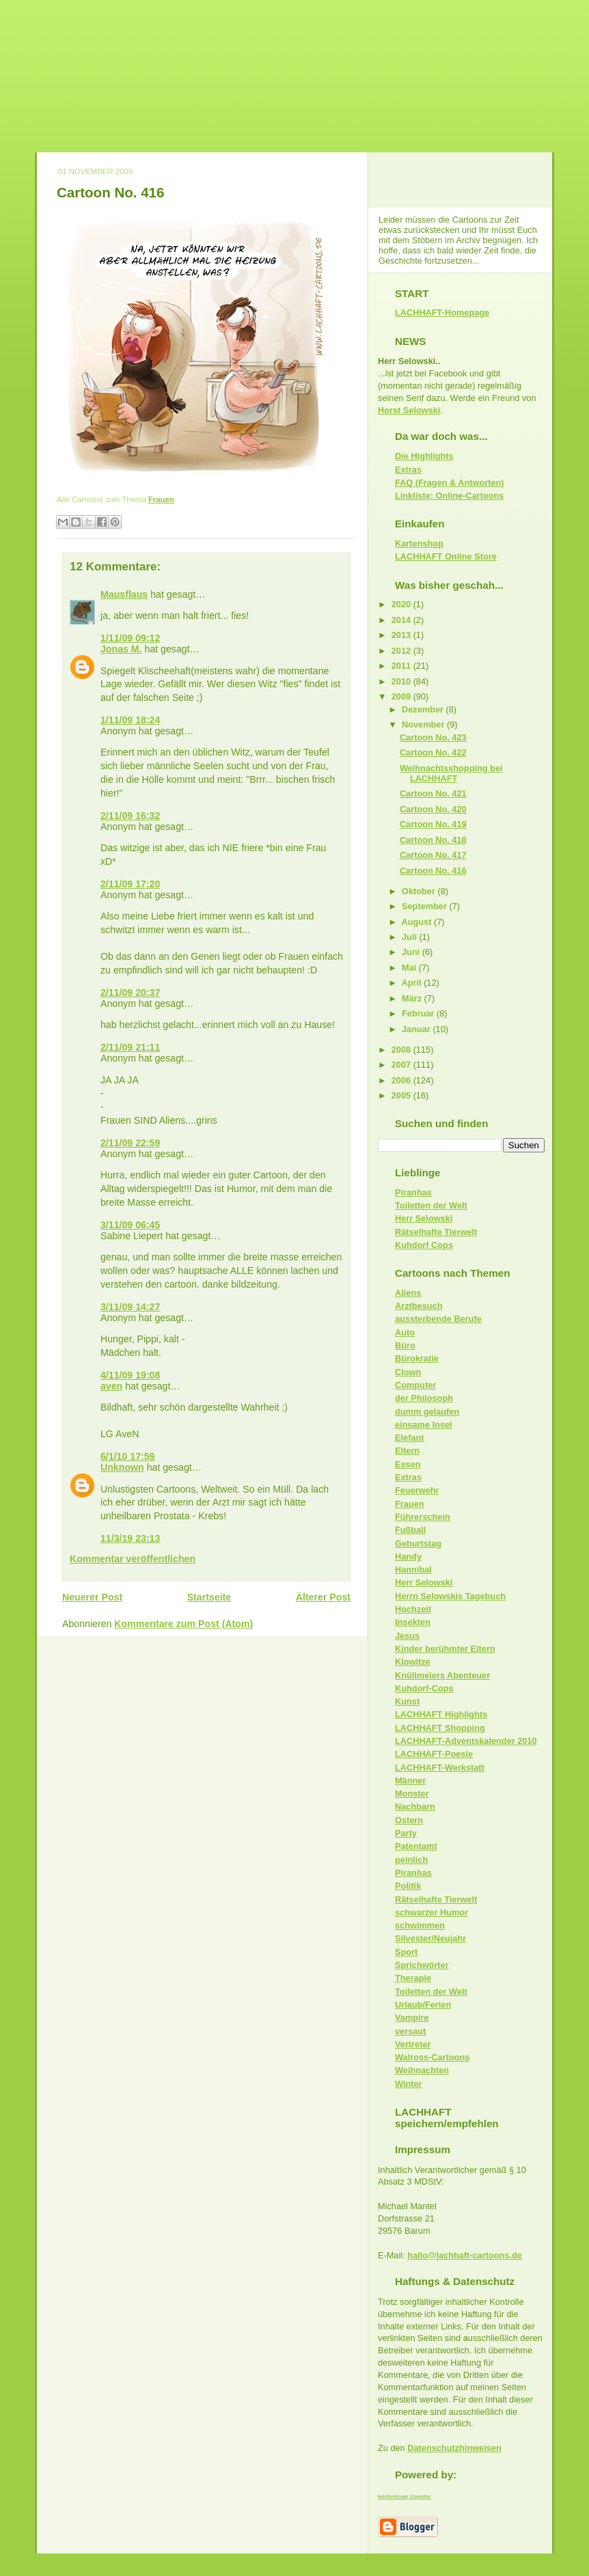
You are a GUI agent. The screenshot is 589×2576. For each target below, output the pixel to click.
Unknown (122, 1467)
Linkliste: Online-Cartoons (449, 495)
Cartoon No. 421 (433, 793)
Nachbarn (415, 1806)
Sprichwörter (422, 1965)
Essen (408, 1464)
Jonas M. (121, 648)
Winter (408, 2084)
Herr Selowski (423, 1218)
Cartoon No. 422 (433, 752)
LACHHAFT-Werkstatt (439, 1767)
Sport (406, 1952)
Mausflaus (124, 594)
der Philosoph (424, 1398)
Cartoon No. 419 (433, 824)
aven (111, 1386)
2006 (402, 1080)
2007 (402, 1065)
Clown (408, 1372)
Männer (410, 1780)
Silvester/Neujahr (430, 1938)
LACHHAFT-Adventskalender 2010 (466, 1741)
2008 (402, 1049)
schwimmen (420, 1925)
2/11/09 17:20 (130, 883)
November (424, 724)
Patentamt (416, 1846)
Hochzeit (413, 1609)
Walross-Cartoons (432, 2057)
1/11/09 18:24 (130, 720)
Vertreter (412, 2044)
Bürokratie (417, 1358)
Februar (419, 1013)
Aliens (408, 1293)
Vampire (412, 2017)
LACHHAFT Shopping (440, 1728)
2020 (402, 604)
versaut (410, 2031)
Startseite (209, 1597)
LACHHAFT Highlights (441, 1714)
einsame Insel (423, 1424)
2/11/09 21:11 (130, 1047)
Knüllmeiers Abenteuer (442, 1675)
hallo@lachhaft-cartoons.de (464, 2255)
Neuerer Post (92, 1597)
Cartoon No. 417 (433, 855)
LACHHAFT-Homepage (442, 312)
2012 (402, 651)
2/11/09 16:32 (130, 815)
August (418, 922)
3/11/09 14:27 (130, 1306)
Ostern (409, 1820)
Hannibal (413, 1569)
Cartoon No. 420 (433, 809)
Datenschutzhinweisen (454, 2448)
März (413, 998)
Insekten (412, 1622)
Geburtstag (418, 1543)
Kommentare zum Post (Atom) (183, 1623)
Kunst (407, 1701)
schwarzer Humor (431, 1912)
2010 (402, 681)
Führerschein (422, 1517)
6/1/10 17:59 (127, 1456)
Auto (405, 1332)
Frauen (161, 499)
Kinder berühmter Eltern (445, 1649)
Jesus (407, 1636)
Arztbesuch (418, 1306)
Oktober (419, 891)
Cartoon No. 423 (433, 737)
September (425, 906)
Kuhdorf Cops (424, 1245)
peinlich (411, 1860)
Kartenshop (419, 543)
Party (406, 1833)
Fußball (410, 1530)
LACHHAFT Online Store (446, 556)
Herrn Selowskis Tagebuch (450, 1596)
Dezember (424, 709)
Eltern (407, 1450)
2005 (402, 1095)
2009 (402, 696)
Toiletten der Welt (431, 1205)
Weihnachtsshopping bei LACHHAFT (451, 773)
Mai (410, 967)
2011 (402, 666)
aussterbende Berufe (438, 1319)
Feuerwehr (417, 1490)
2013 (402, 635)
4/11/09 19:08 (130, 1375)
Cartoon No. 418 (433, 840)
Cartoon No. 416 (110, 192)
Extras (408, 470)
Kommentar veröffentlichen (132, 1558)
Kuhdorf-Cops (424, 1688)
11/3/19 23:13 (130, 1538)
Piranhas (413, 1192)
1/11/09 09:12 (130, 638)
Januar (417, 1029)
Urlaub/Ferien (423, 2004)
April (413, 983)
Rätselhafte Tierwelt (436, 1232)
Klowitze (412, 1662)
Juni (412, 952)
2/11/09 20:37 (130, 992)
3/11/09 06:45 (130, 1224)
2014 (402, 620)
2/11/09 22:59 (130, 1142)
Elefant (409, 1437)
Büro (405, 1345)
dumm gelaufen (427, 1412)
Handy (408, 1556)
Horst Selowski (409, 410)
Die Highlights (424, 456)
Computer (415, 1385)
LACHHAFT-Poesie (434, 1754)
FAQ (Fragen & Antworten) (449, 482)
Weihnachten (422, 2070)
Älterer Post (323, 1597)
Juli (411, 937)
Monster (412, 1793)
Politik (408, 1886)
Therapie (413, 1978)
